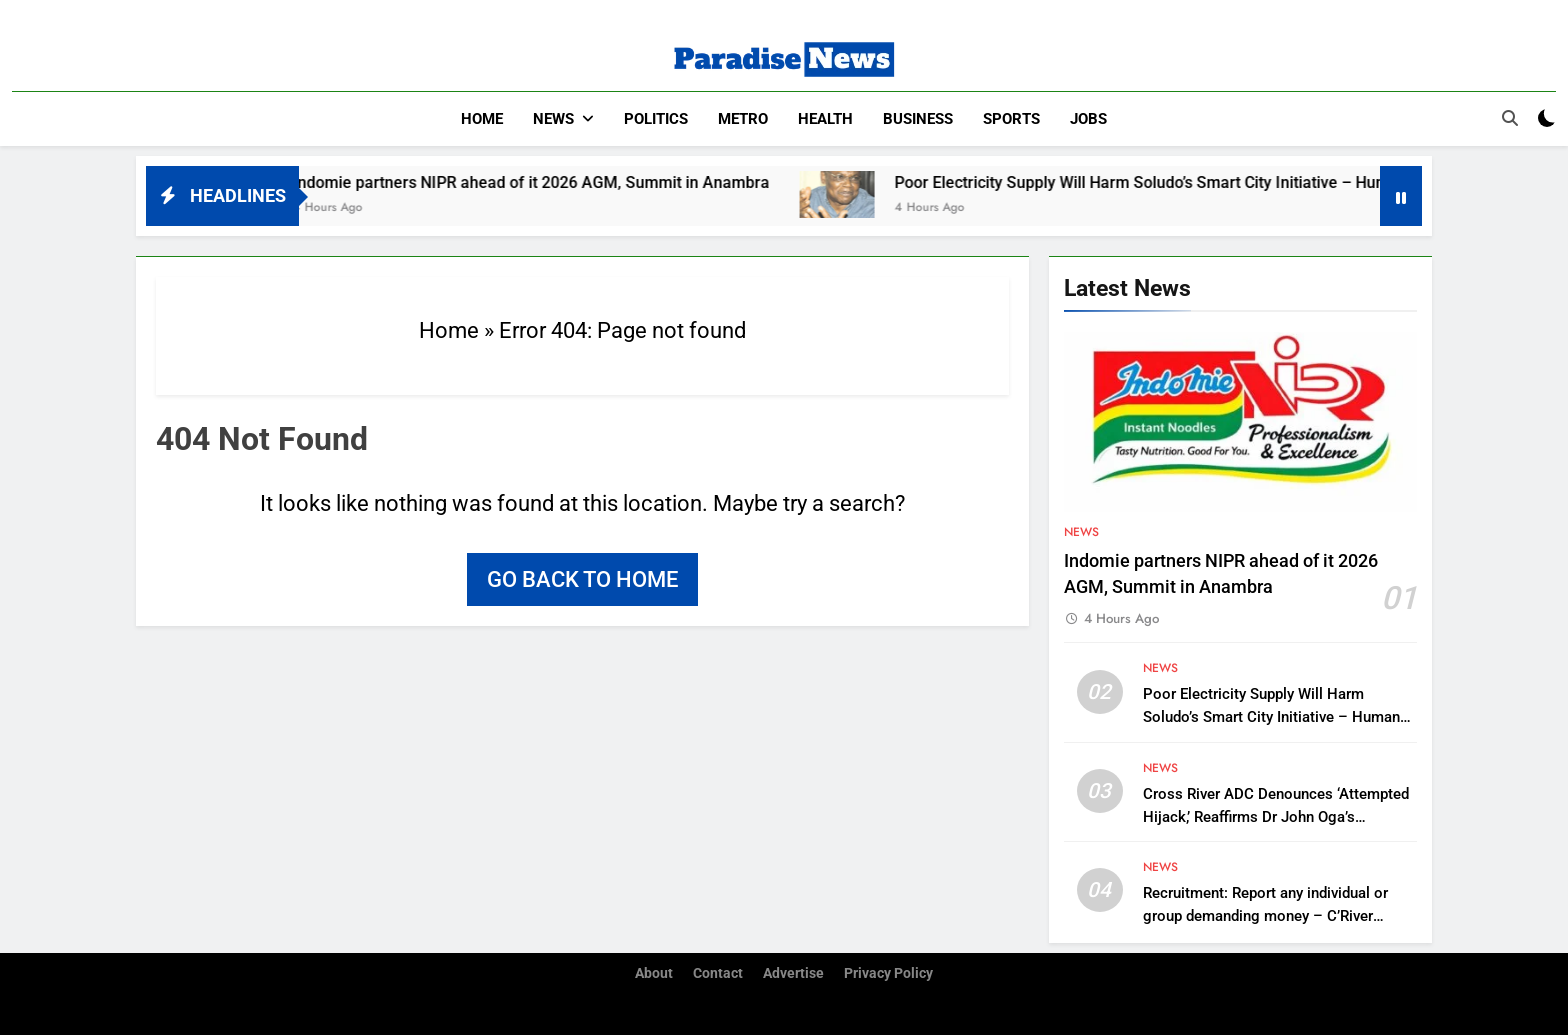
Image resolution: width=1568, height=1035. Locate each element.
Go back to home (582, 579)
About (654, 973)
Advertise (793, 973)
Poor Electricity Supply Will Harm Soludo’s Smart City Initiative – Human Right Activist (1222, 182)
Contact (718, 973)
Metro (743, 119)
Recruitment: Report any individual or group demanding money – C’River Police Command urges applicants (1265, 916)
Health (825, 119)
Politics (656, 119)
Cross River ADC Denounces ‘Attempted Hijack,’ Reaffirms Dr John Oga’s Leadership (1276, 817)
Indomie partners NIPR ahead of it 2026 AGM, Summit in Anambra (553, 182)
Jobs (1088, 119)
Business (918, 119)
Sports (1011, 119)
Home (482, 119)
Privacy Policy (888, 973)
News (553, 119)
